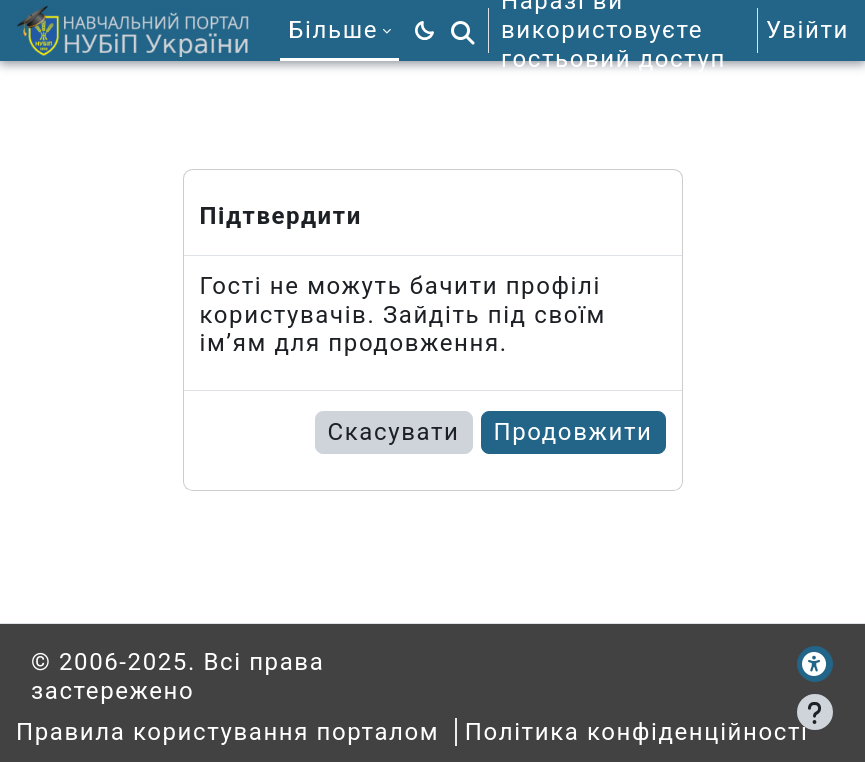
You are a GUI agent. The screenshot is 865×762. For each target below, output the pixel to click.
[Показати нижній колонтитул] (815, 712)
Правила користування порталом (227, 732)
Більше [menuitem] (333, 30)
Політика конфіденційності (637, 732)
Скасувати (394, 432)
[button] (463, 30)
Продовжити (573, 432)
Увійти (807, 30)
